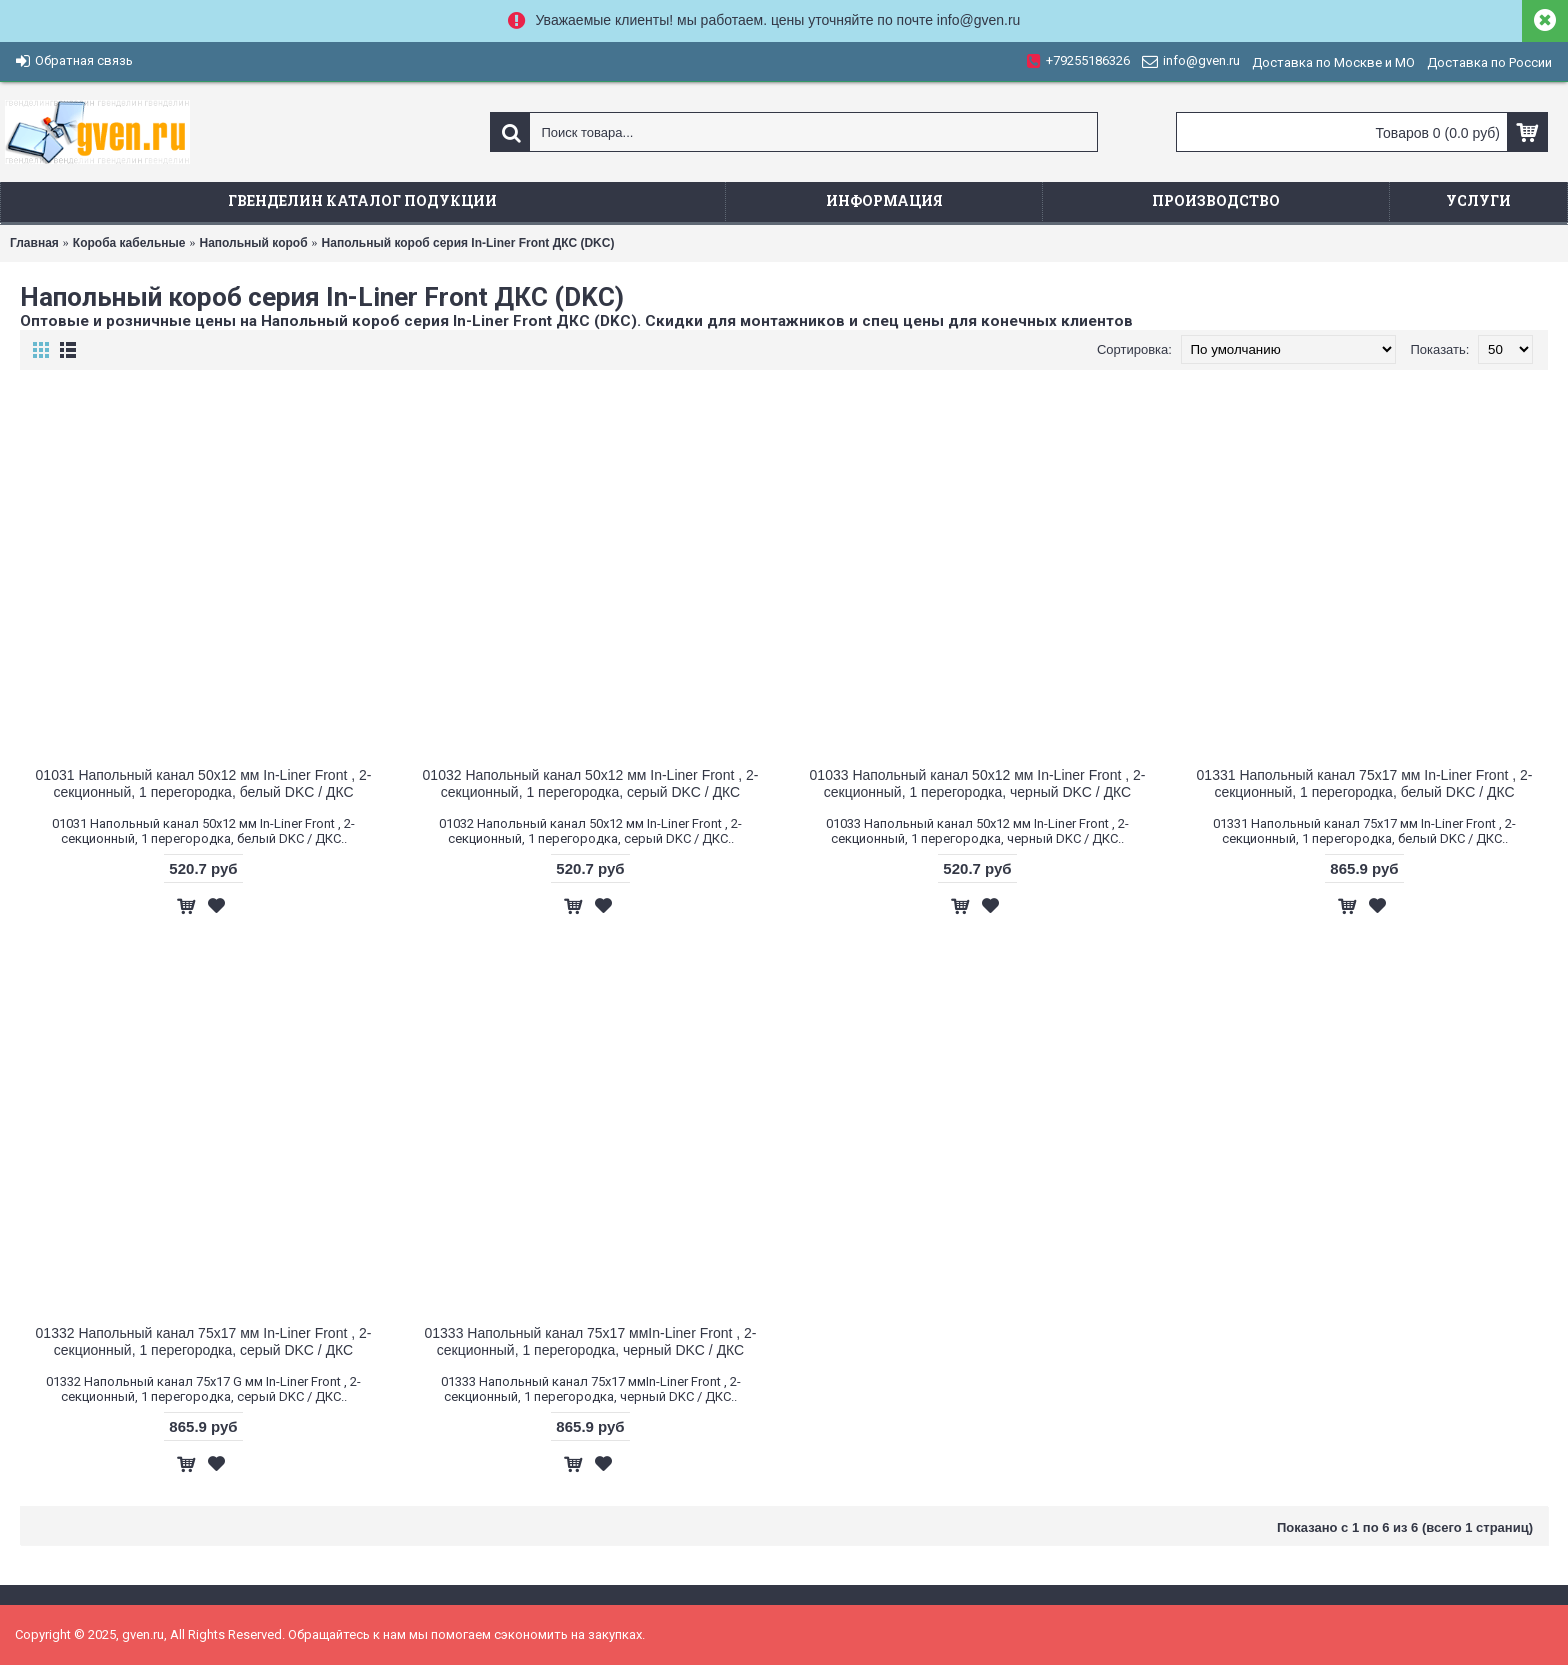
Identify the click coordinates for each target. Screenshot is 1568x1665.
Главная (34, 243)
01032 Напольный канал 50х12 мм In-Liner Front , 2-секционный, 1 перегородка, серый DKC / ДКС (591, 783)
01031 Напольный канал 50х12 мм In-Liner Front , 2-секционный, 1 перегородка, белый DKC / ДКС (204, 783)
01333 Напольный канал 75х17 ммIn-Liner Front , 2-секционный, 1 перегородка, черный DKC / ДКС (591, 1341)
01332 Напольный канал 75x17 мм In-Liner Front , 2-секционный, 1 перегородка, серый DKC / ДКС (204, 1341)
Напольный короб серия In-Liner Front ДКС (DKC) (468, 243)
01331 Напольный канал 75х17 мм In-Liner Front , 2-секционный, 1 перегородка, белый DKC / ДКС (1365, 783)
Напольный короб (253, 243)
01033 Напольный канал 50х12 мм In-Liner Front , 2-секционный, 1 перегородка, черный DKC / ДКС (978, 783)
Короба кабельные (129, 243)
